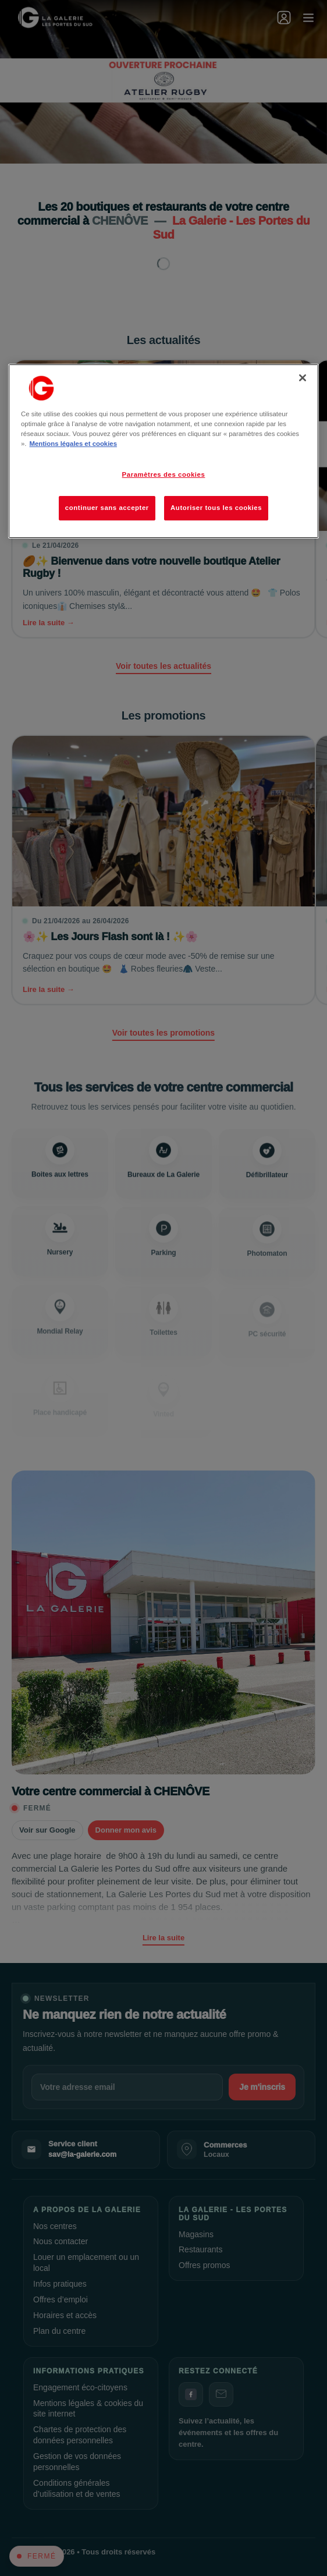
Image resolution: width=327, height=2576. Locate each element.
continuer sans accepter (107, 507)
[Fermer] (302, 378)
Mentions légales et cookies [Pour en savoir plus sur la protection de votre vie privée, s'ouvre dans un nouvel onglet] (73, 443)
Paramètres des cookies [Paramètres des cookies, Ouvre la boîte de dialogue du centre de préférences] (163, 474)
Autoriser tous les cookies (216, 507)
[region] (163, 451)
